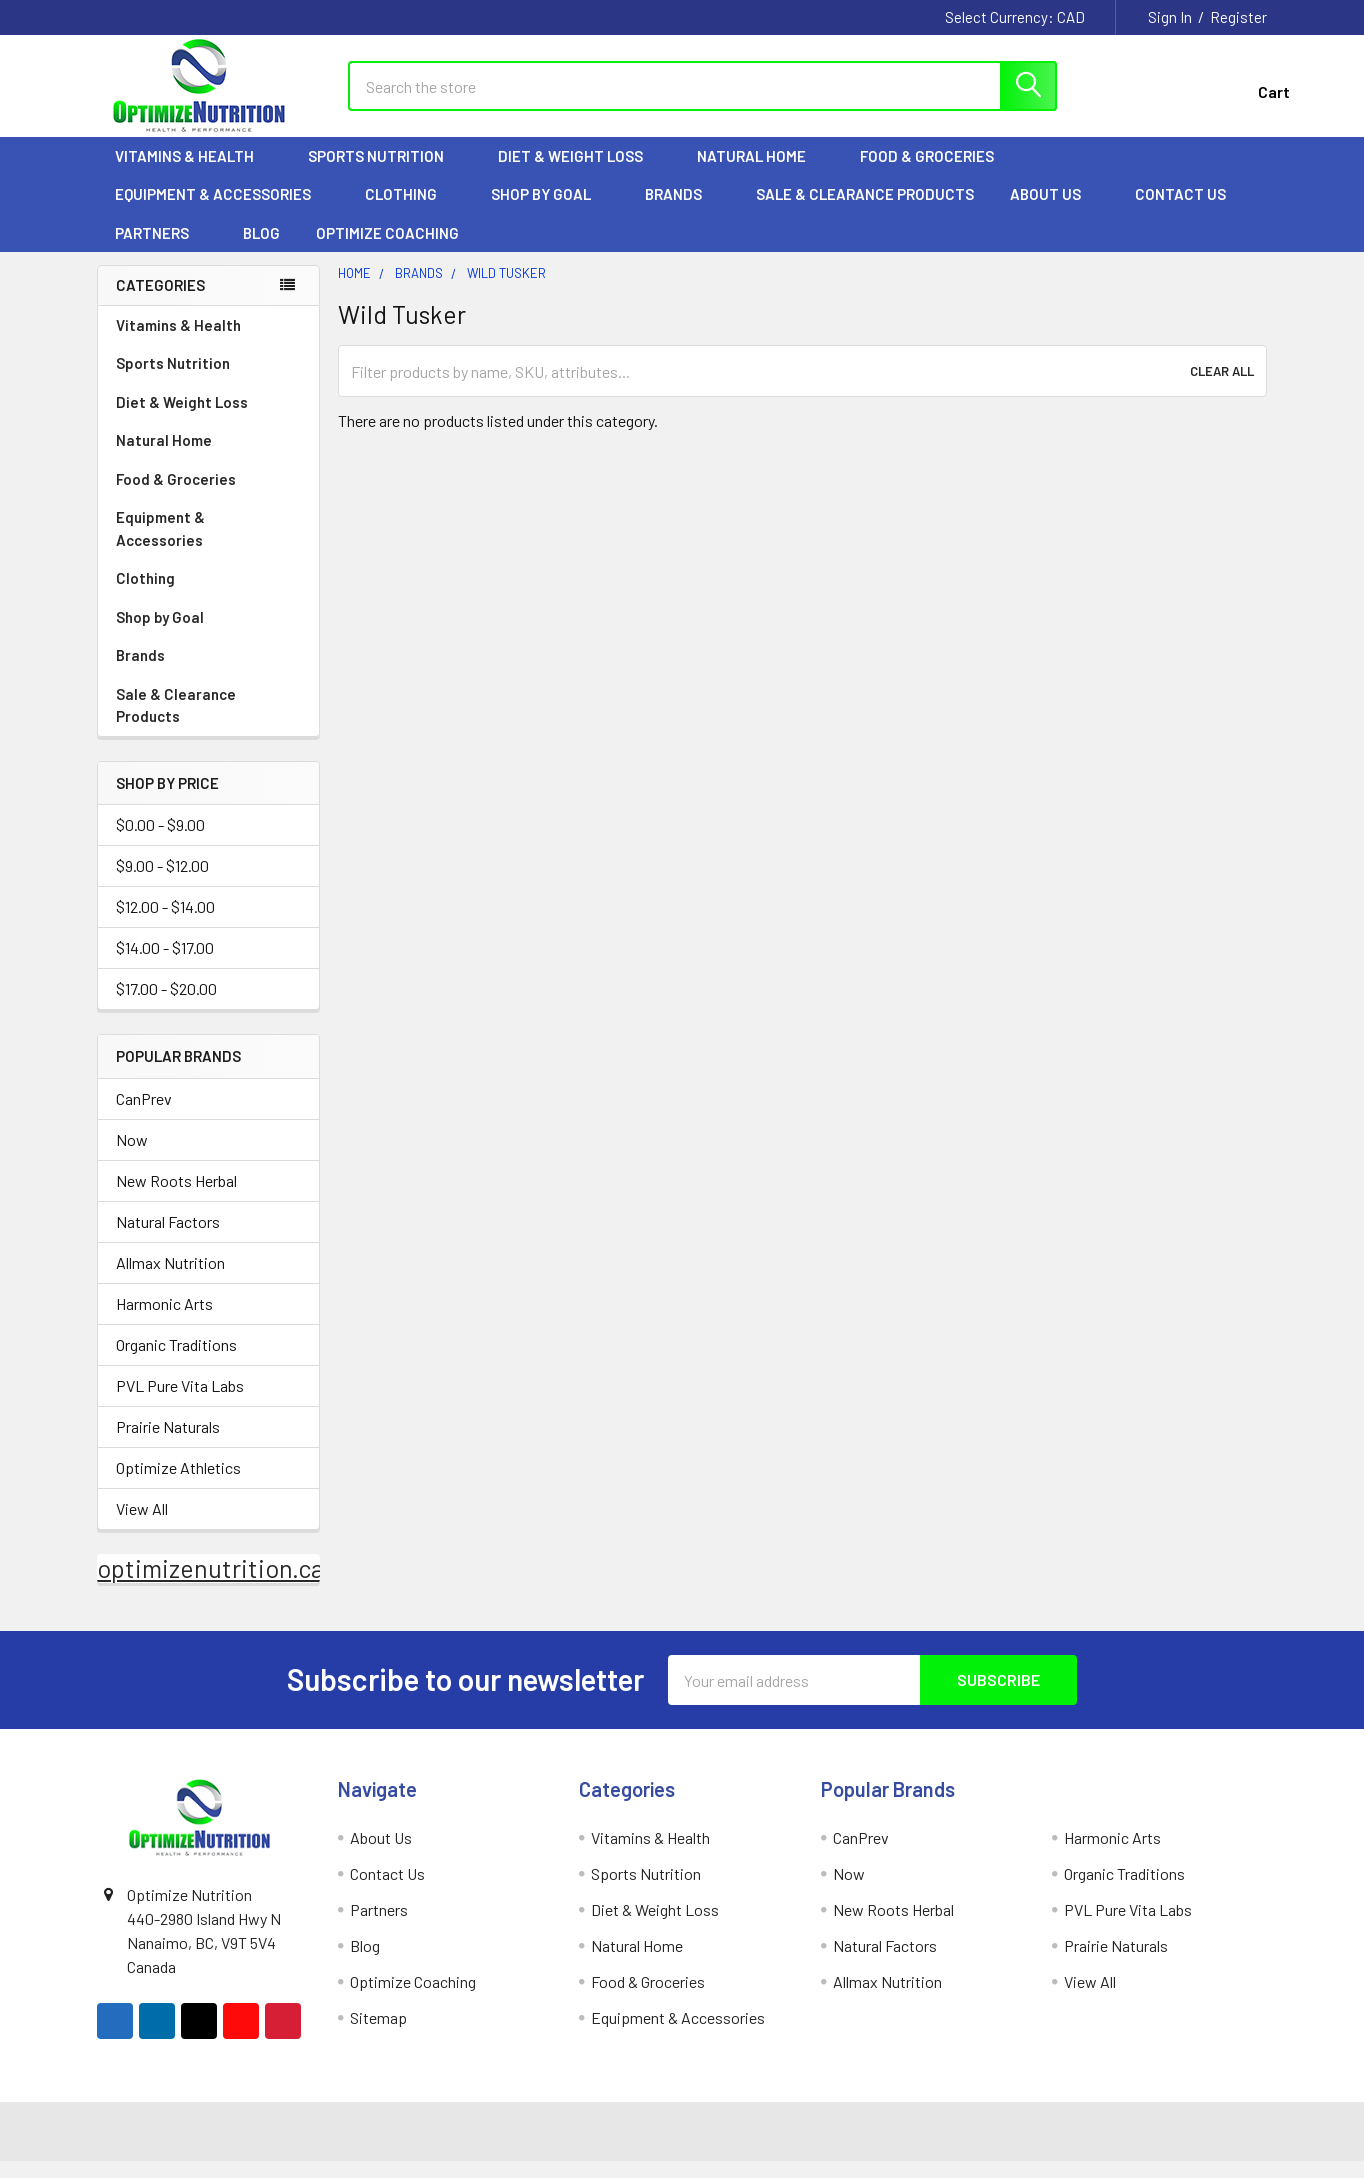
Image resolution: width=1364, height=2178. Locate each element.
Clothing (410, 211)
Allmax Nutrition (170, 1279)
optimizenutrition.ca (210, 1585)
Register (1238, 17)
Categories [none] (160, 302)
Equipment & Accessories (222, 211)
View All (142, 1525)
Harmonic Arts (164, 1320)
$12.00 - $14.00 (165, 924)
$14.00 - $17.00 (165, 965)
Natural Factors (168, 1238)
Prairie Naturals (168, 1443)
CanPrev (144, 1115)
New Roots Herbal (176, 1197)
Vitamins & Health (193, 173)
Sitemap (378, 2034)
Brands (682, 211)
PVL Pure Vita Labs (180, 1402)
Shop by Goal (550, 211)
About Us (1054, 211)
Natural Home (760, 173)
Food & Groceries (936, 173)
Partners (161, 250)
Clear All (1222, 388)
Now (132, 1156)
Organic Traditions (176, 1361)
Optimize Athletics (178, 1484)
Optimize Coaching (387, 250)
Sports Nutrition (385, 173)
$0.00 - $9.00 (160, 842)
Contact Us (1180, 211)
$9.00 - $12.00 (162, 883)
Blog (261, 250)
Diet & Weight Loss (579, 173)
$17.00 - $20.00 (166, 1006)
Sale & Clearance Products (865, 211)
